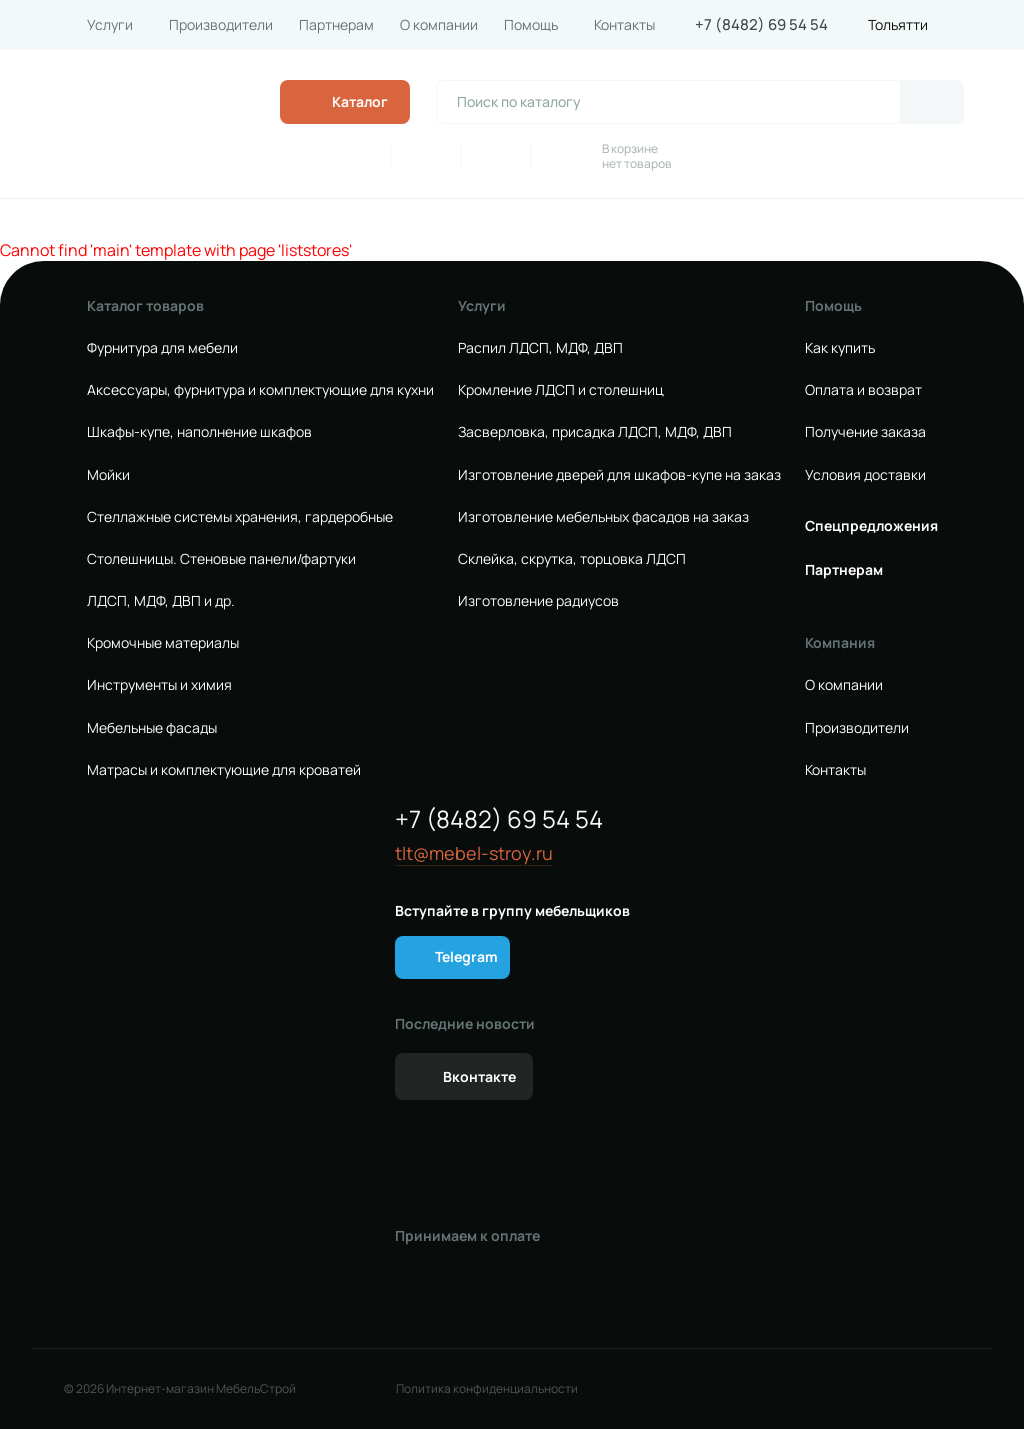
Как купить (840, 348)
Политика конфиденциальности (487, 1389)
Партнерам (336, 25)
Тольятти (898, 25)
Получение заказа (865, 432)
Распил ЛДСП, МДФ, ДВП (540, 348)
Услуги (110, 25)
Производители (221, 25)
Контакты (624, 25)
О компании (439, 25)
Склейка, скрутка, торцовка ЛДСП (572, 559)
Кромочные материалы (163, 643)
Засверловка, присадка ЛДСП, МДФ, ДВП (595, 432)
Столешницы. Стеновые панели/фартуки (221, 559)
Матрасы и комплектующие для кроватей (224, 770)
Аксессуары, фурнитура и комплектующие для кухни (260, 390)
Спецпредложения (871, 526)
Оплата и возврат (863, 390)
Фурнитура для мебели (162, 348)
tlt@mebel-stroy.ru (474, 853)
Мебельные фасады (152, 728)
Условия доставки (865, 475)
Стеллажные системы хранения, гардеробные (240, 517)
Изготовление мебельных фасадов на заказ (603, 517)
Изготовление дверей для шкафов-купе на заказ (619, 475)
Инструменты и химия (159, 685)
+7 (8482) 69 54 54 (761, 25)
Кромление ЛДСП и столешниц (561, 390)
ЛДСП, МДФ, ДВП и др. (161, 601)
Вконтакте (479, 1076)
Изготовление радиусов (538, 601)
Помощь (531, 25)
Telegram (466, 956)
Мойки (108, 475)
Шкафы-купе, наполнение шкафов (199, 432)
